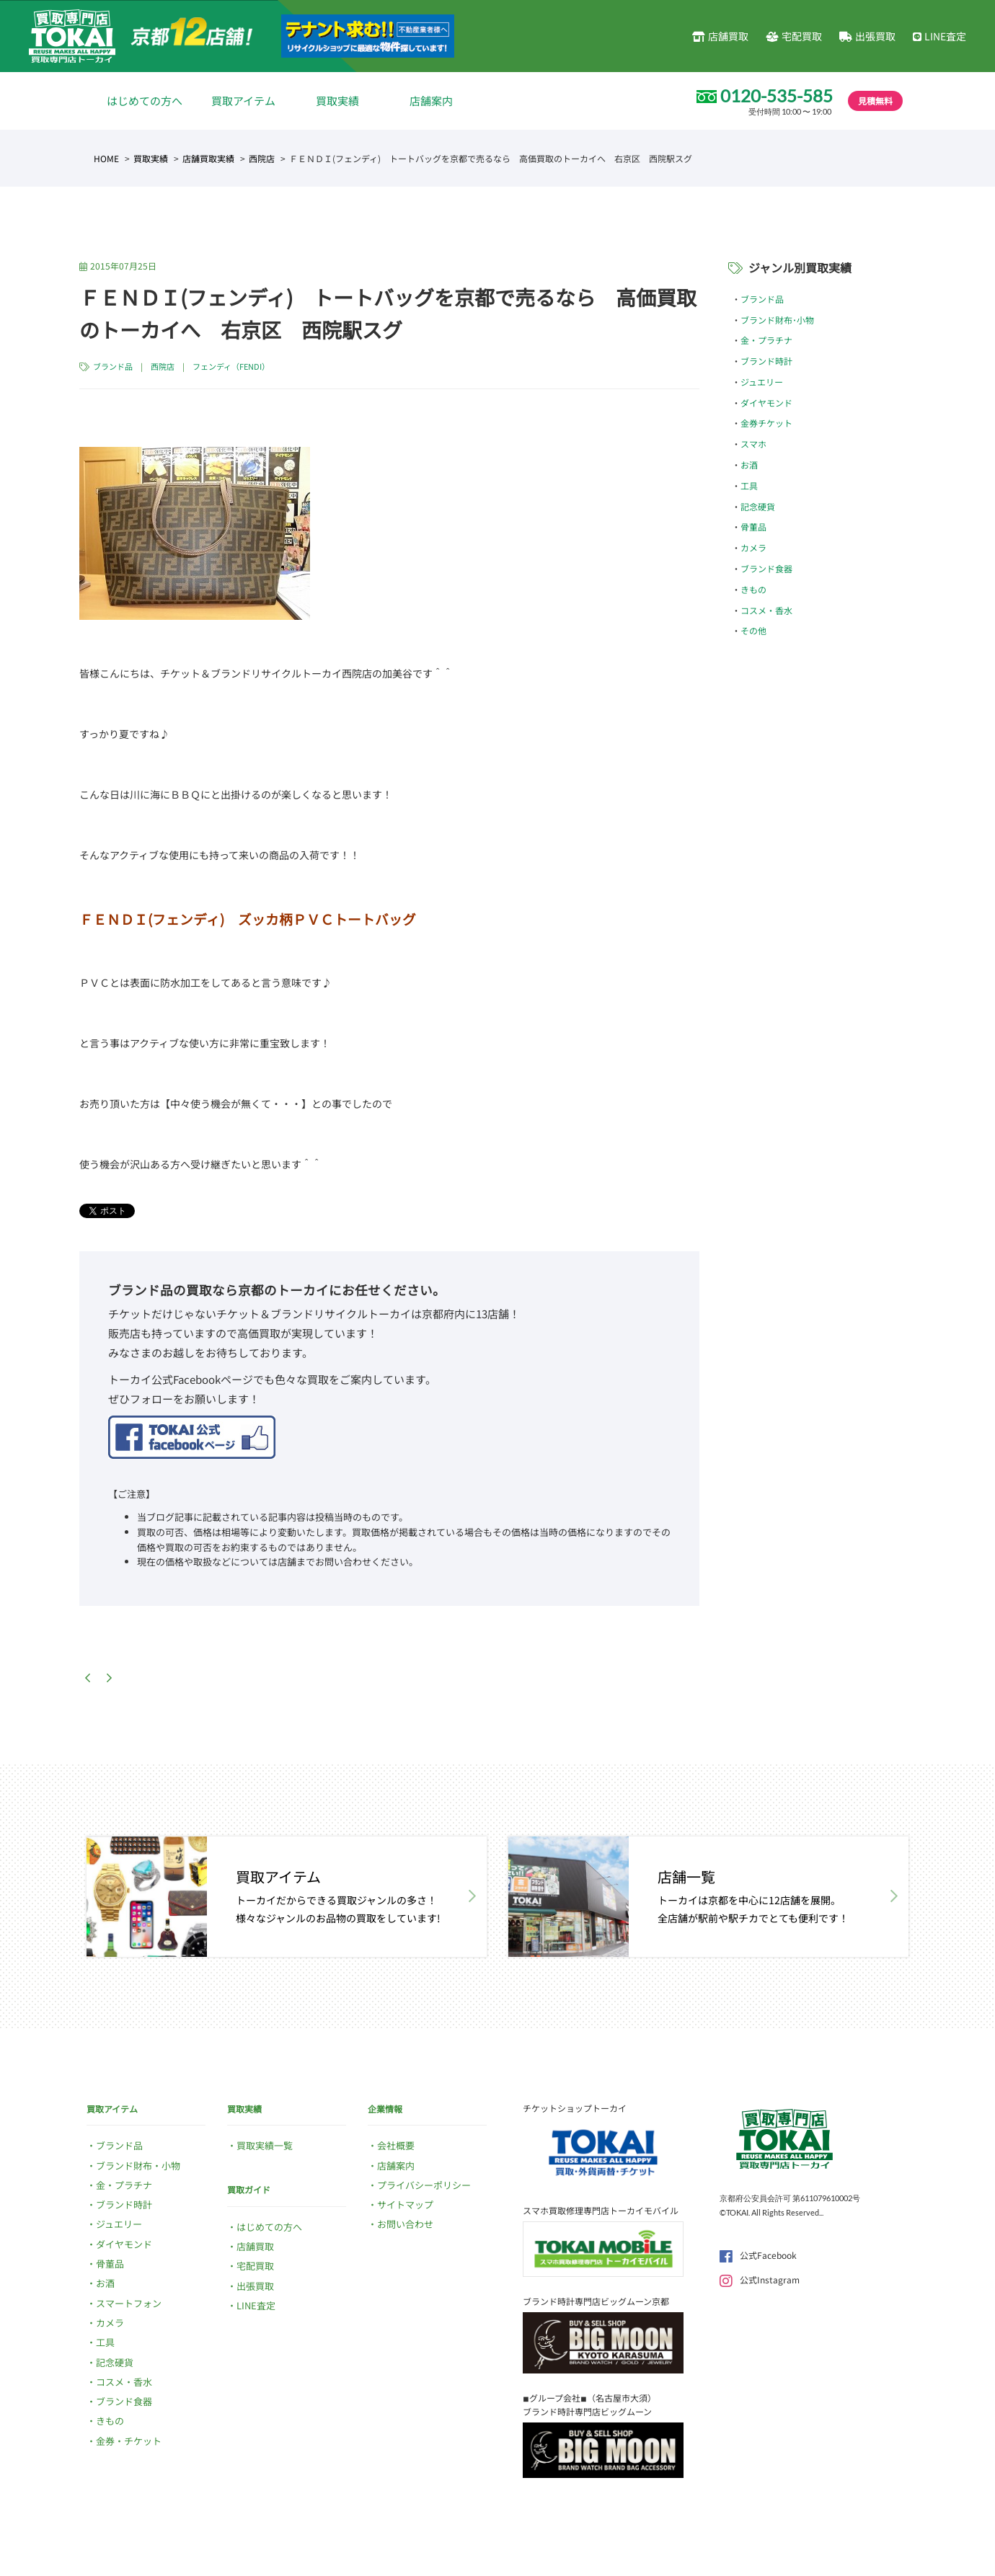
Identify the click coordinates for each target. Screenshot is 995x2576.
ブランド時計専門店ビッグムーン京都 (596, 2301)
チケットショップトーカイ (575, 2108)
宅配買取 (794, 36)
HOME (106, 158)
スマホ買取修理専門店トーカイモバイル (600, 2210)
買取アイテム (243, 100)
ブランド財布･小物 (777, 320)
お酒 (749, 464)
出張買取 (867, 36)
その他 (753, 630)
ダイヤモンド (766, 402)
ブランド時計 (766, 361)
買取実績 (337, 100)
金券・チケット (129, 2441)
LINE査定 (939, 36)
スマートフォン (129, 2303)
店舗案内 (431, 100)
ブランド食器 (766, 568)
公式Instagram (760, 2279)
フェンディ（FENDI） (231, 366)
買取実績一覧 (264, 2145)
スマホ (753, 444)
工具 (749, 485)
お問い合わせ (405, 2224)
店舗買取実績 (208, 158)
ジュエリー (761, 382)
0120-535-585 (776, 96)
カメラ (753, 547)
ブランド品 (113, 366)
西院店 (262, 158)
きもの (753, 589)
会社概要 (396, 2145)
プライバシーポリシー (424, 2185)
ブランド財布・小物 (138, 2165)
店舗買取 (720, 36)
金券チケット (766, 423)
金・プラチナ (766, 340)
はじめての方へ (144, 100)
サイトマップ (405, 2204)
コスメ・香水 (766, 610)
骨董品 (753, 526)
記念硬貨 (757, 506)
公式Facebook (758, 2255)
